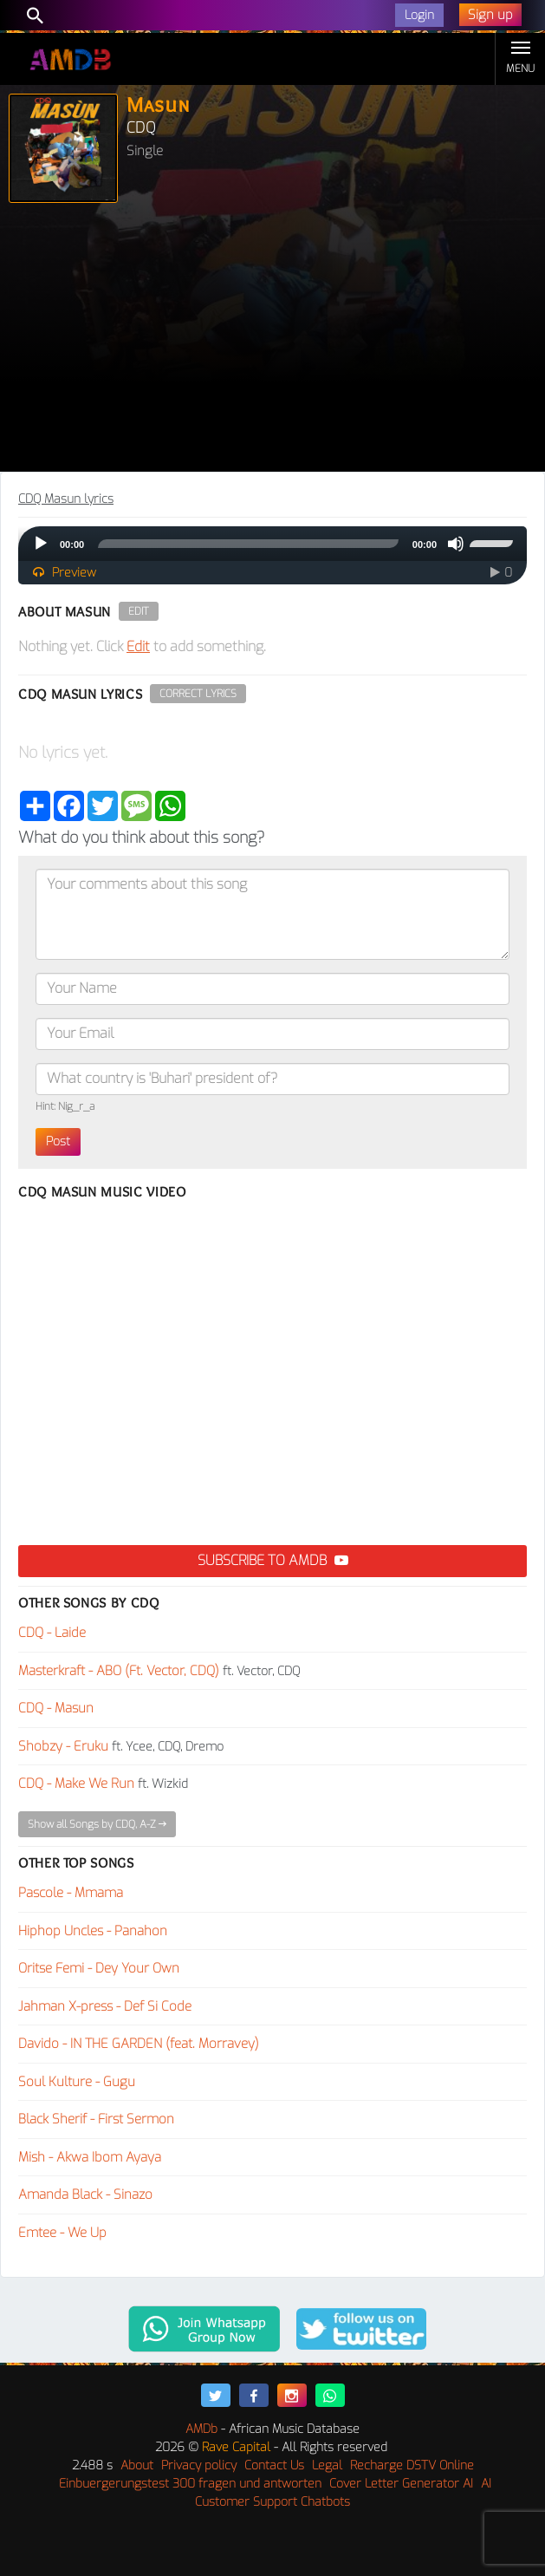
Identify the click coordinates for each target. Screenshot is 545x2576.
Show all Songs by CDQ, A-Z (97, 1824)
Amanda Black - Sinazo (85, 2194)
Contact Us (274, 2465)
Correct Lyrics (198, 694)
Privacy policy (199, 2465)
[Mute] (455, 543)
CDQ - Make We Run (76, 1783)
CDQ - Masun (56, 1708)
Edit (138, 611)
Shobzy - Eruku (63, 1746)
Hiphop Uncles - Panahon (92, 1931)
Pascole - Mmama (70, 1892)
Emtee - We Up (62, 2232)
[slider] (248, 543)
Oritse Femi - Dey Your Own (98, 1968)
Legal (327, 2465)
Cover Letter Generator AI (401, 2483)
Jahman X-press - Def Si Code (104, 2006)
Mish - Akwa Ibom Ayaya (89, 2157)
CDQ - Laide (52, 1632)
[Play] (40, 543)
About (136, 2465)
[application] (272, 543)
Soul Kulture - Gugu (76, 2081)
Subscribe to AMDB (273, 1560)
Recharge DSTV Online (412, 2465)
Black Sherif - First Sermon (96, 2119)
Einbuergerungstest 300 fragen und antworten (190, 2483)
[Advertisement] (272, 341)
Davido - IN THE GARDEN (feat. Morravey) (138, 2043)
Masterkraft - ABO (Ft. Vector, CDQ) (118, 1670)
